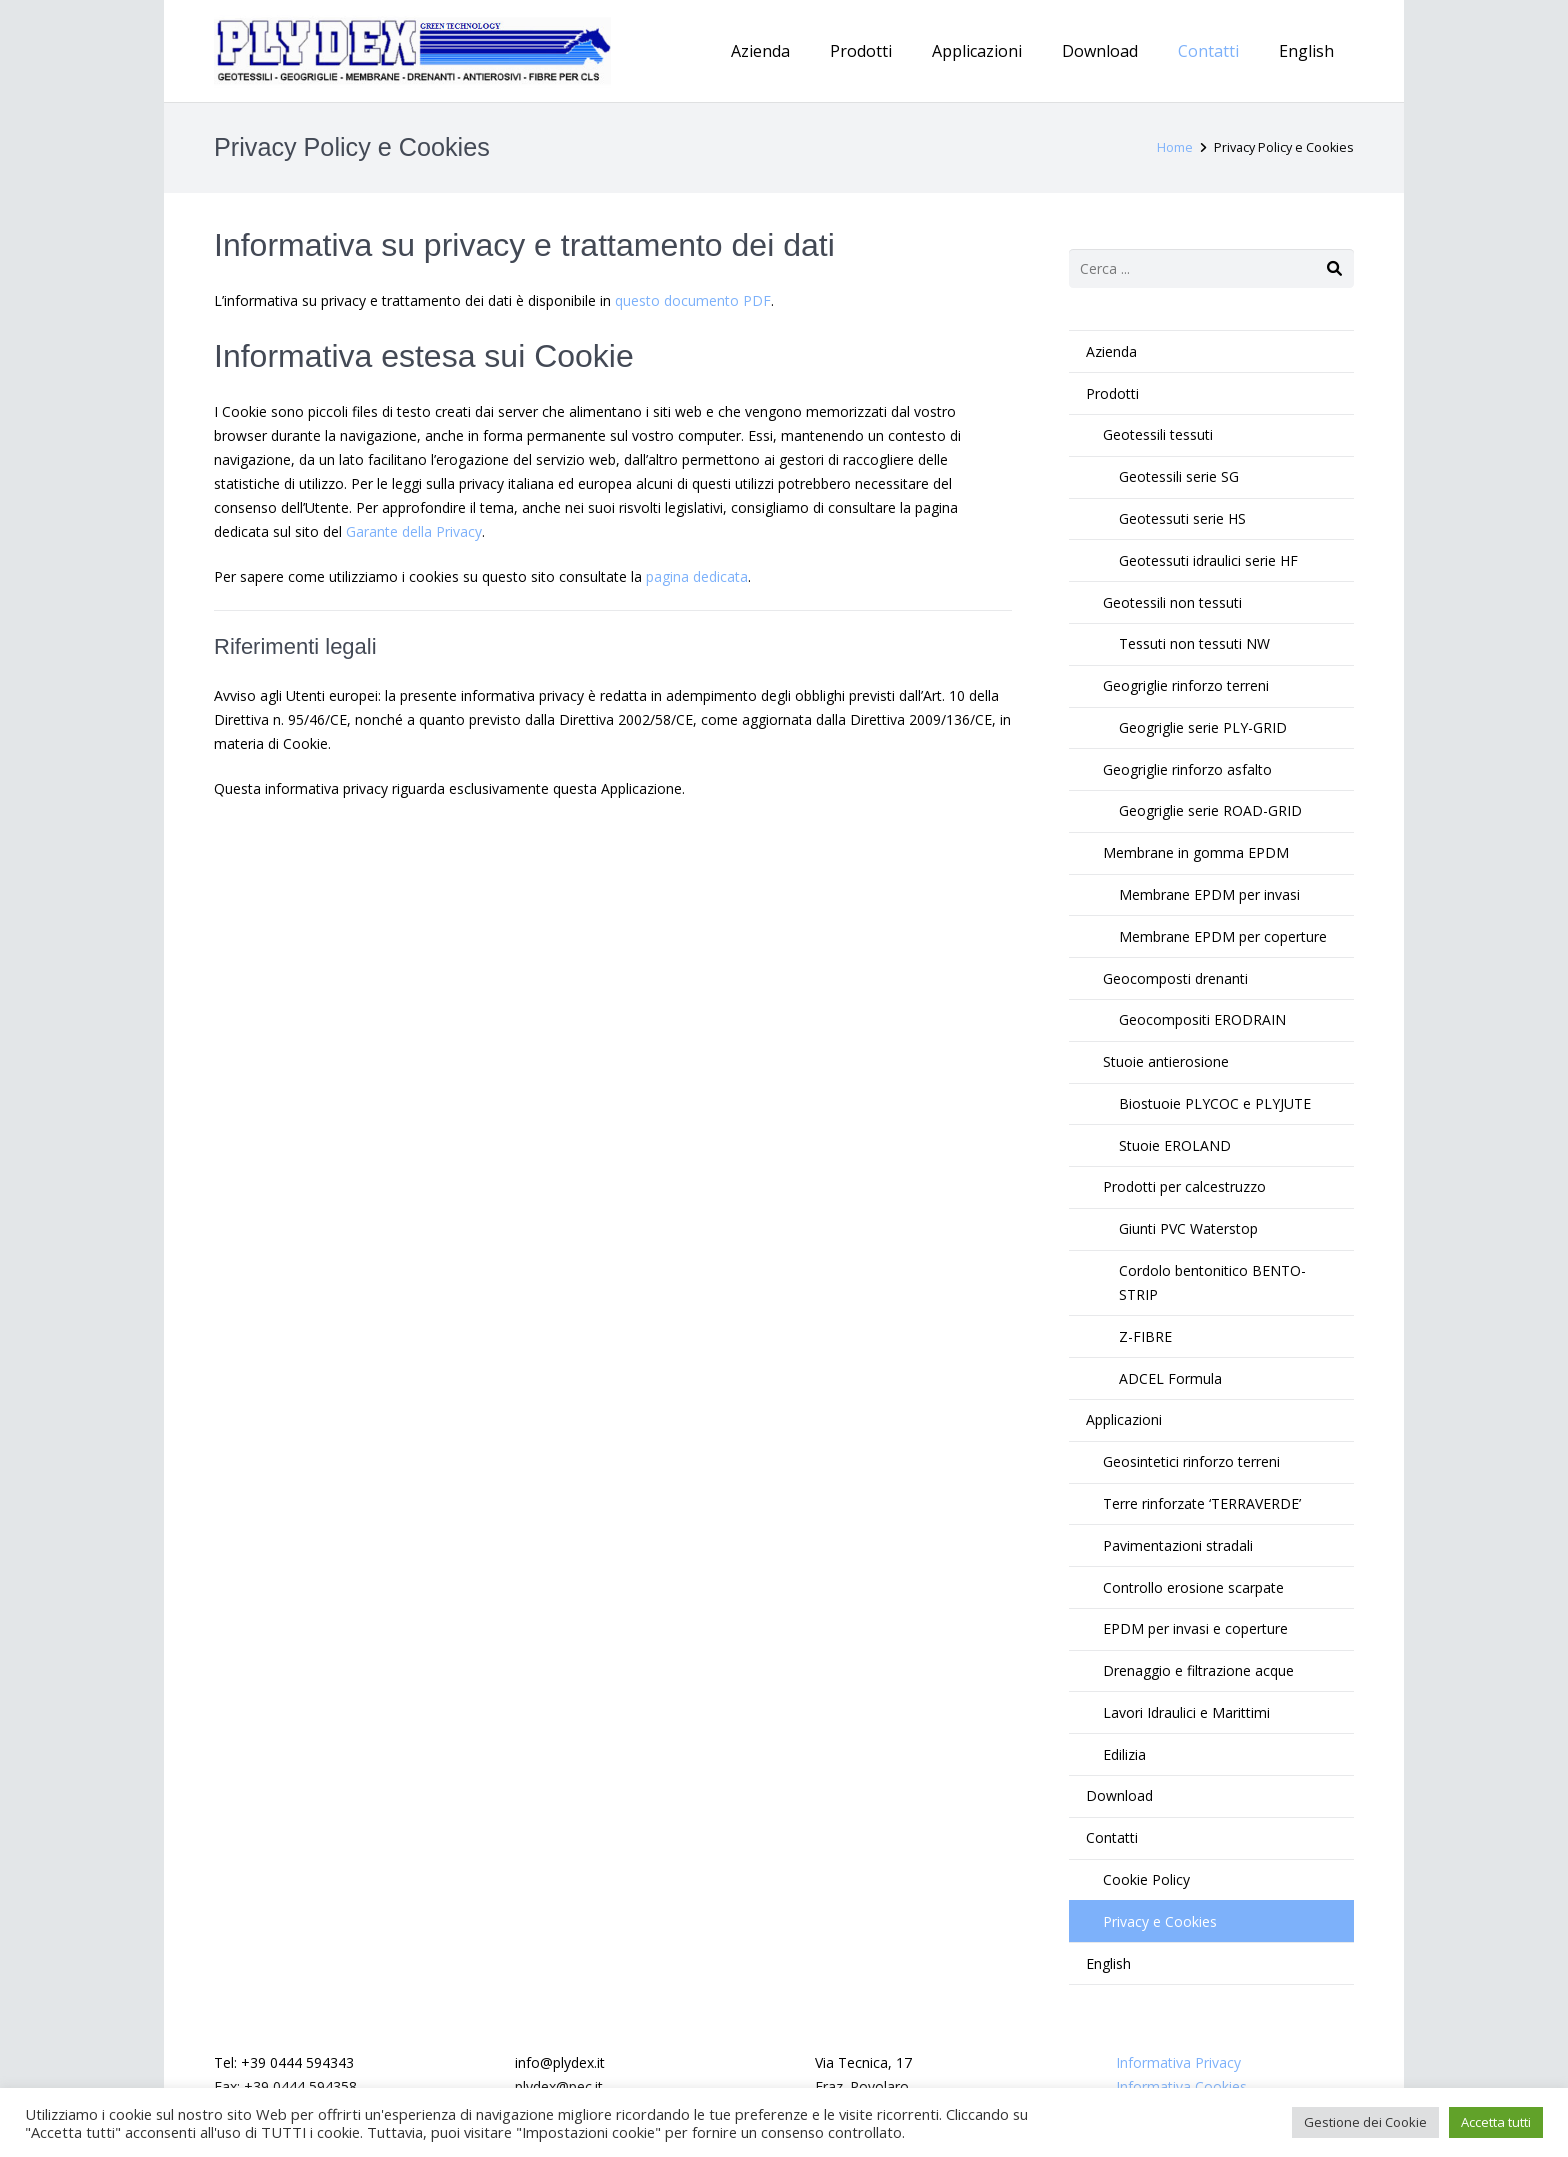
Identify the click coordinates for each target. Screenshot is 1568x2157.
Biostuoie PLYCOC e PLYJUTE (1215, 1103)
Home (1175, 147)
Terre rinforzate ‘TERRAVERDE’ (1202, 1503)
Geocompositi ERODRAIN (1202, 1019)
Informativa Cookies (1181, 2086)
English (1108, 1963)
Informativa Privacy (1178, 2062)
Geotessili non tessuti (1172, 602)
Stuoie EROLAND (1175, 1145)
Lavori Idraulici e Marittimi (1186, 1712)
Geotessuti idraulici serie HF (1208, 560)
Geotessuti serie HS (1182, 518)
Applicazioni (1124, 1419)
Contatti (1112, 1837)
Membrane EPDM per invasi (1209, 894)
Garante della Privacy (414, 531)
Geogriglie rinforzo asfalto (1187, 769)
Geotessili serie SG (1179, 476)
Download (1119, 1795)
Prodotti (1112, 393)
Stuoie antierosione (1166, 1061)
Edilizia (1124, 1754)
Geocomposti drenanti (1175, 978)
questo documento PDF (693, 300)
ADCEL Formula (1170, 1378)
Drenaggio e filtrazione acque (1198, 1670)
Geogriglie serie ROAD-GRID (1210, 810)
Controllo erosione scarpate (1193, 1587)
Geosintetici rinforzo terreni (1191, 1461)
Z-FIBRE (1145, 1336)
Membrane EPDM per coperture (1223, 936)
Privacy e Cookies (1160, 1921)
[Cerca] (1334, 268)
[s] (1211, 268)
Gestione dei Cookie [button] (1365, 2122)
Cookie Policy (1146, 1879)
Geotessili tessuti (1158, 434)
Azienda (1111, 351)
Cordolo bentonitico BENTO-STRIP (1212, 1282)
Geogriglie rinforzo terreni (1186, 685)
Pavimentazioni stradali (1178, 1545)
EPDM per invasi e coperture (1195, 1628)
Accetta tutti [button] (1496, 2122)
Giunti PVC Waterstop (1188, 1228)
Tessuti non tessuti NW (1194, 643)
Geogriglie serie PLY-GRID (1203, 727)
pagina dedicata (697, 576)
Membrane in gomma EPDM (1196, 852)
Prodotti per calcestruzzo (1184, 1186)
